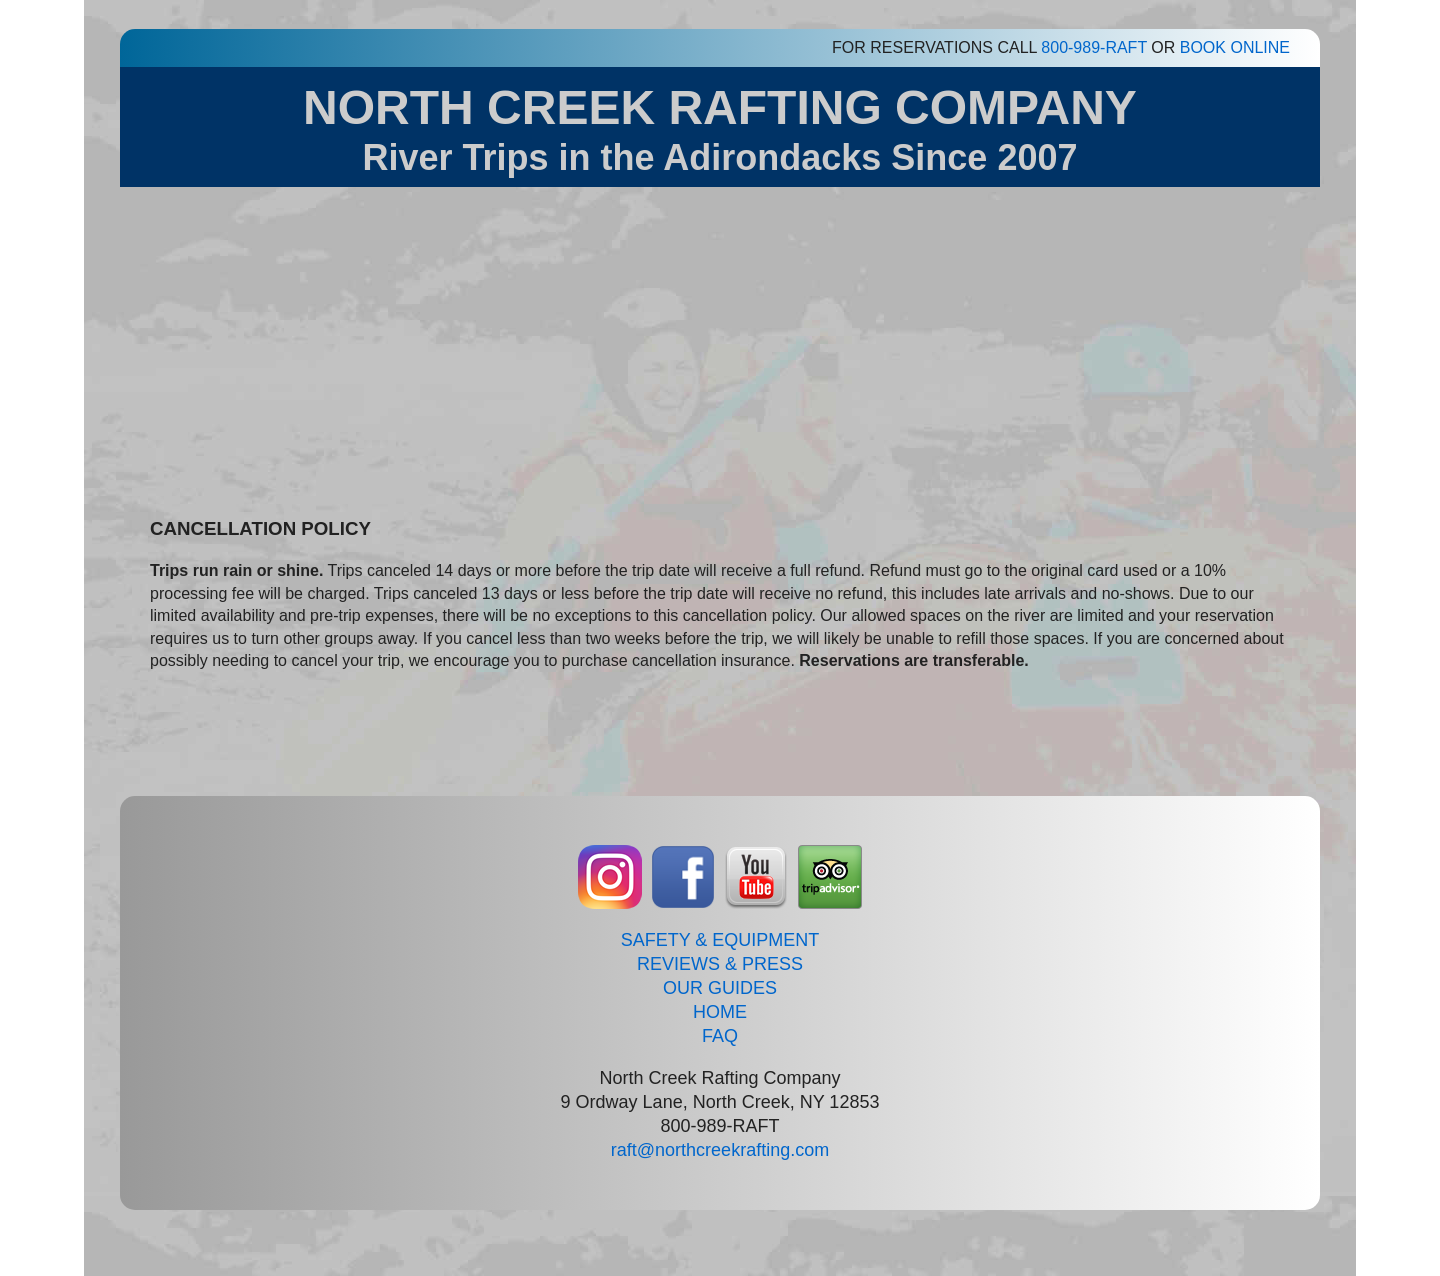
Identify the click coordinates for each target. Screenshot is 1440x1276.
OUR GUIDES (720, 988)
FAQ (720, 1036)
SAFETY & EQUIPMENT (720, 940)
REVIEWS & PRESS (720, 964)
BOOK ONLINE (1235, 47)
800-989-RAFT (1094, 47)
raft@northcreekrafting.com (720, 1150)
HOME (720, 1012)
